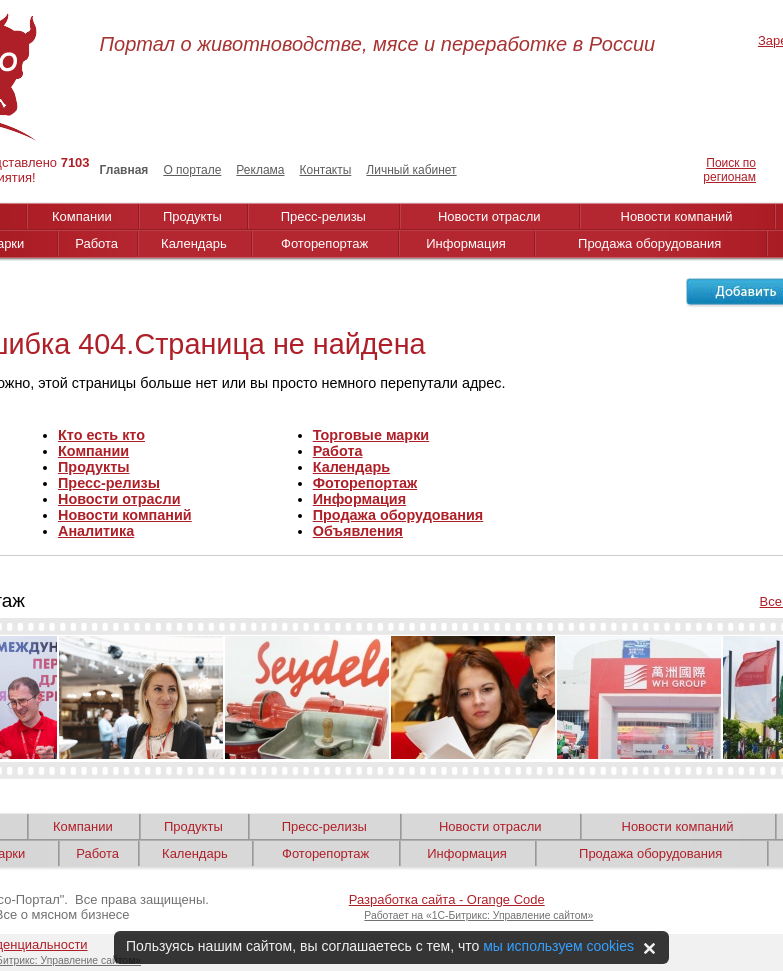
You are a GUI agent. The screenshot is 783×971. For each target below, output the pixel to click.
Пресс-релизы (323, 216)
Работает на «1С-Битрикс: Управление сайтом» (478, 915)
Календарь (194, 243)
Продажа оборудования (649, 243)
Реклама (260, 170)
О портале (192, 170)
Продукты (192, 216)
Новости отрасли (489, 216)
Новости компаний (677, 216)
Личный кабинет (411, 170)
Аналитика (96, 531)
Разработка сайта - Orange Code (447, 899)
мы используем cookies (558, 946)
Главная (124, 170)
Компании (82, 216)
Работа (96, 243)
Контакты (325, 170)
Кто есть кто (101, 435)
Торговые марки (371, 435)
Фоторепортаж (324, 243)
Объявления (358, 531)
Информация (466, 243)
